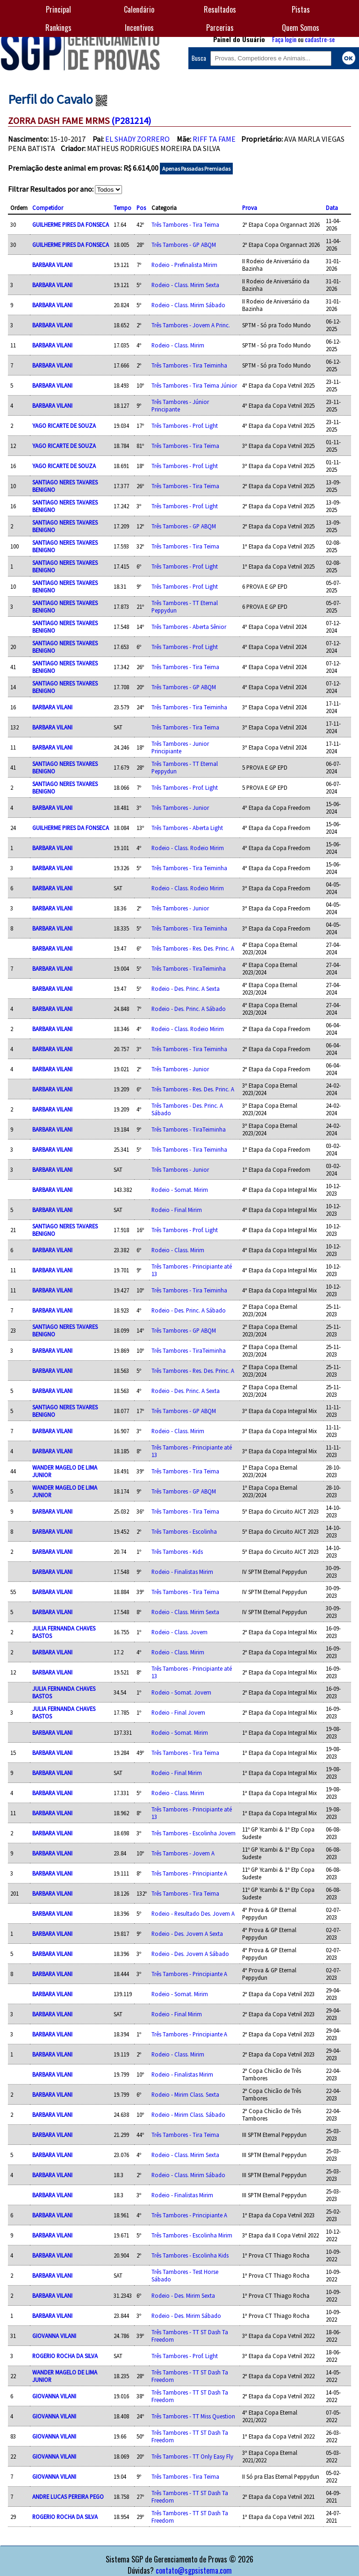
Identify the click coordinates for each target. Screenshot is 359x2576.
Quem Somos (300, 27)
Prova (249, 207)
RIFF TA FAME (214, 139)
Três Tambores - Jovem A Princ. (190, 325)
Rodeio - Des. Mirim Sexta (183, 2295)
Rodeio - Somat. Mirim (179, 1189)
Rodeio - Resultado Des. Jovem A (193, 1913)
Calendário (139, 9)
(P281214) (131, 120)
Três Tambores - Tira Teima (185, 224)
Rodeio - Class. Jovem (179, 1632)
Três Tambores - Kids (177, 1551)
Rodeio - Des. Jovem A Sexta (187, 1933)
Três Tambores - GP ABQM (183, 244)
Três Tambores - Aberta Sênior (188, 626)
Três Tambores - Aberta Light (187, 827)
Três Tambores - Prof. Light (184, 425)
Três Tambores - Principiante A (189, 1873)
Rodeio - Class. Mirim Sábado (188, 305)
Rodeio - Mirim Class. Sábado (188, 2114)
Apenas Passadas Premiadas (196, 168)
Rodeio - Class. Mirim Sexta (185, 285)
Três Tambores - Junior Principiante (180, 747)
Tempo (122, 207)
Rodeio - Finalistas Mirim (182, 1571)
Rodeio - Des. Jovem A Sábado (190, 1953)
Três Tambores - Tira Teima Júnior (194, 385)
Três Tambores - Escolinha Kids (190, 2255)
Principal (58, 9)
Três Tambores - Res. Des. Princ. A (192, 948)
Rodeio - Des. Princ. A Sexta (185, 988)
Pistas (301, 9)
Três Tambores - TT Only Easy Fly (192, 2456)
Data (332, 207)
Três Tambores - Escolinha (184, 1531)
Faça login (284, 39)
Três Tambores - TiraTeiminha (188, 968)
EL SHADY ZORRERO (137, 139)
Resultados (220, 9)
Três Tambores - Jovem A (183, 1853)
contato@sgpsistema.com (194, 2570)
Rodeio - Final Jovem (178, 1712)
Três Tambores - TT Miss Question (193, 2416)
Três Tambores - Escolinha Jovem (193, 1833)
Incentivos (139, 27)
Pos (141, 207)
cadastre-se (320, 39)
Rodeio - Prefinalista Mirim (184, 264)
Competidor (47, 207)
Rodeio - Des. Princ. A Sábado (188, 1008)
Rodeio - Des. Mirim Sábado (186, 2315)
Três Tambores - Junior (180, 807)
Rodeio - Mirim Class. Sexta (185, 2094)
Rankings (58, 27)
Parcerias (220, 27)
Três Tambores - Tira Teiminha (189, 365)
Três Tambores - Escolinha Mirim (191, 2235)
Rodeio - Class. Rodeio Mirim (187, 847)
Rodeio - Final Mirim (176, 1209)
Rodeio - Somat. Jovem (181, 1692)
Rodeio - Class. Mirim (177, 345)
